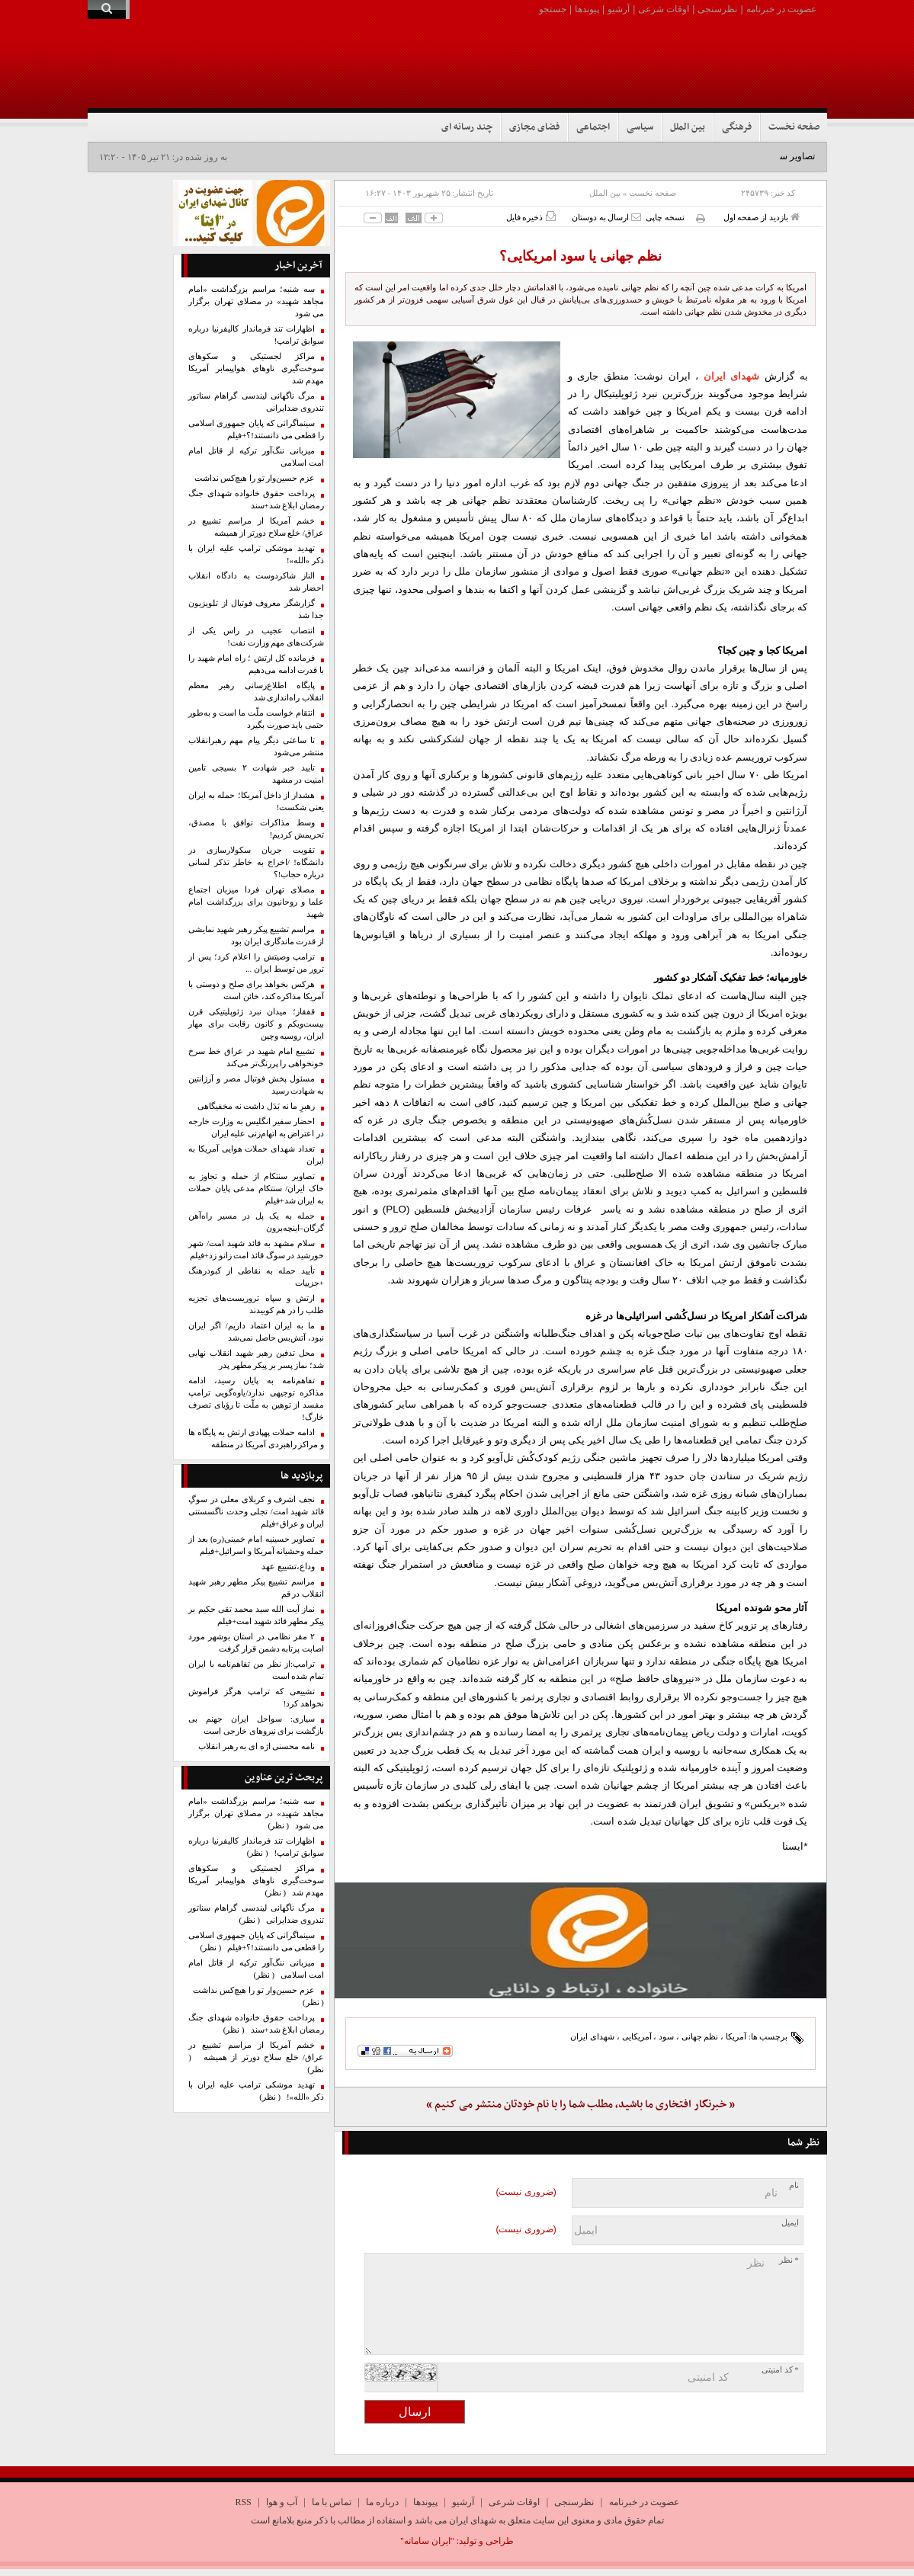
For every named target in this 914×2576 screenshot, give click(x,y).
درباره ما (382, 2502)
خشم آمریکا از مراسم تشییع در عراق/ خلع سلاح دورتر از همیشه (256, 527)
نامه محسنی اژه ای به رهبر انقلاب (256, 1746)
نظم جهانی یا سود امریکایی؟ (580, 256)
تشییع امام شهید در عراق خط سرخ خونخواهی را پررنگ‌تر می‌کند (256, 1057)
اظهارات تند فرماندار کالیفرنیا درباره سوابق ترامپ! (256, 335)
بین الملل (687, 127)
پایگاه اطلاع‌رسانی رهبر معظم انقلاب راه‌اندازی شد (256, 691)
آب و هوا (281, 2502)
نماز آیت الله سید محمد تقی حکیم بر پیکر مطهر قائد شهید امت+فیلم (256, 1615)
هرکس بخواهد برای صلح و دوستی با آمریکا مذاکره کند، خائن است (256, 990)
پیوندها (587, 9)
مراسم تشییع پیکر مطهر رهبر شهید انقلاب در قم (256, 1588)
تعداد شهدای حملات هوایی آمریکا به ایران (256, 1155)
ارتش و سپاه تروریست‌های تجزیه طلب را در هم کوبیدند (256, 1304)
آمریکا (736, 2036)
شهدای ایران (732, 376)
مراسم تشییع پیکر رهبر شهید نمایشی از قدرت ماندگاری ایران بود (256, 935)
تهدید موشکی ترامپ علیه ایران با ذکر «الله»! (256, 554)
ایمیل (790, 2223)
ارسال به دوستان (606, 217)
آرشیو (619, 9)
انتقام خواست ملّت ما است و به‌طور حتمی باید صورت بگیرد (256, 719)
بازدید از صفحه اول (761, 217)
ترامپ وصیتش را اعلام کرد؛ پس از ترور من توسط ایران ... (256, 963)
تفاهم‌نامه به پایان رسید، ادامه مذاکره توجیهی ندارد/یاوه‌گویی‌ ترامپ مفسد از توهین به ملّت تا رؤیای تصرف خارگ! (256, 1398)
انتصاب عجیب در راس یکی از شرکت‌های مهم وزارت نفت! (256, 636)
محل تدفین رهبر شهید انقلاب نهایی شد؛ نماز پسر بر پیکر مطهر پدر (256, 1359)
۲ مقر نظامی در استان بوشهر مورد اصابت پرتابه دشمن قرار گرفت (256, 1642)
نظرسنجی (717, 9)
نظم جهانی (700, 2036)
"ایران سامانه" (427, 2541)
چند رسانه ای (466, 127)
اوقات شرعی (663, 9)
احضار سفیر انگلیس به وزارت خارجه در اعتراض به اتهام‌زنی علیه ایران (256, 1127)
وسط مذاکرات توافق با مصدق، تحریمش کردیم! (256, 829)
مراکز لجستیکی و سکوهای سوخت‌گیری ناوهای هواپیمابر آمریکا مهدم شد (256, 368)
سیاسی (640, 127)
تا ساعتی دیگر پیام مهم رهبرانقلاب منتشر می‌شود (256, 746)
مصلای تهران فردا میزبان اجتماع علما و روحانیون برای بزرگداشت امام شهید (256, 902)
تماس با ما (331, 2502)
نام (794, 2185)
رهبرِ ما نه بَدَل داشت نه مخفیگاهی (256, 1106)
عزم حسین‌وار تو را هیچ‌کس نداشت (254, 478)
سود (666, 2036)
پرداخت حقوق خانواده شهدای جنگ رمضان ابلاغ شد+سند (256, 499)
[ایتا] (580, 1940)
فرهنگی (737, 127)
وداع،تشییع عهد (288, 1566)
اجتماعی (593, 127)
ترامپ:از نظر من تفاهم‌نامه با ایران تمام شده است (256, 1670)
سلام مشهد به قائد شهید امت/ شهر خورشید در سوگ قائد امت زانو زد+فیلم (256, 1249)
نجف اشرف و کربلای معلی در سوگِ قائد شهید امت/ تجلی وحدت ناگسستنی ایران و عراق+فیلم (256, 1511)
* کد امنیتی (780, 2370)
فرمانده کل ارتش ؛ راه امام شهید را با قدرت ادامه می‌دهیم (256, 664)
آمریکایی (637, 2036)
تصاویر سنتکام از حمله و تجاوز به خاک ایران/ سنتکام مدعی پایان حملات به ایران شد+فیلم (256, 1188)
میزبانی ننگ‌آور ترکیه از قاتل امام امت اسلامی (256, 457)
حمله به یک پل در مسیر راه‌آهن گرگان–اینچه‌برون (256, 1222)
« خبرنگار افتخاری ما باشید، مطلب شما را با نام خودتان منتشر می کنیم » (580, 2104)
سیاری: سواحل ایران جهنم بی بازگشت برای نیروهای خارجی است (256, 1725)
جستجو (552, 9)
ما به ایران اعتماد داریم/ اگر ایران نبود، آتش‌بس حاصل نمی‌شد (256, 1332)
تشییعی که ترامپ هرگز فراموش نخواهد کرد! (256, 1697)
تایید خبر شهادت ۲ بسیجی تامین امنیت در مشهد (256, 774)
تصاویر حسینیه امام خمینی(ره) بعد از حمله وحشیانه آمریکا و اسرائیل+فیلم (256, 1545)
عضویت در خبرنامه (781, 9)
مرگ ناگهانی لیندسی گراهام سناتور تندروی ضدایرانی (256, 402)
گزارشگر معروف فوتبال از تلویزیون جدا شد (256, 609)
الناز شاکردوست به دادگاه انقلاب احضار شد (256, 582)
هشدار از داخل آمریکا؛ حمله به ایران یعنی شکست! (256, 801)
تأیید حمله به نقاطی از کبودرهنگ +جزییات (256, 1277)
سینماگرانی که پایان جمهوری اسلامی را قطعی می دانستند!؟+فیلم (256, 429)
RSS (243, 2502)
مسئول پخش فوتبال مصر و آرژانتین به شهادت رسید (256, 1085)
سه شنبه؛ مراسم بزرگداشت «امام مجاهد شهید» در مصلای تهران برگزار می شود (256, 301)
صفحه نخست (793, 127)
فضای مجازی (534, 127)
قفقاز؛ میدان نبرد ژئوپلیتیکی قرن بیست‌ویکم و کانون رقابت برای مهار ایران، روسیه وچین (256, 1024)
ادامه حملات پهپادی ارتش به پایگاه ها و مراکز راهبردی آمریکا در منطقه (256, 1438)
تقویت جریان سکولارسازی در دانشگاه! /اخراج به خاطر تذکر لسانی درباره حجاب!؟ (256, 862)
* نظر (789, 2260)
